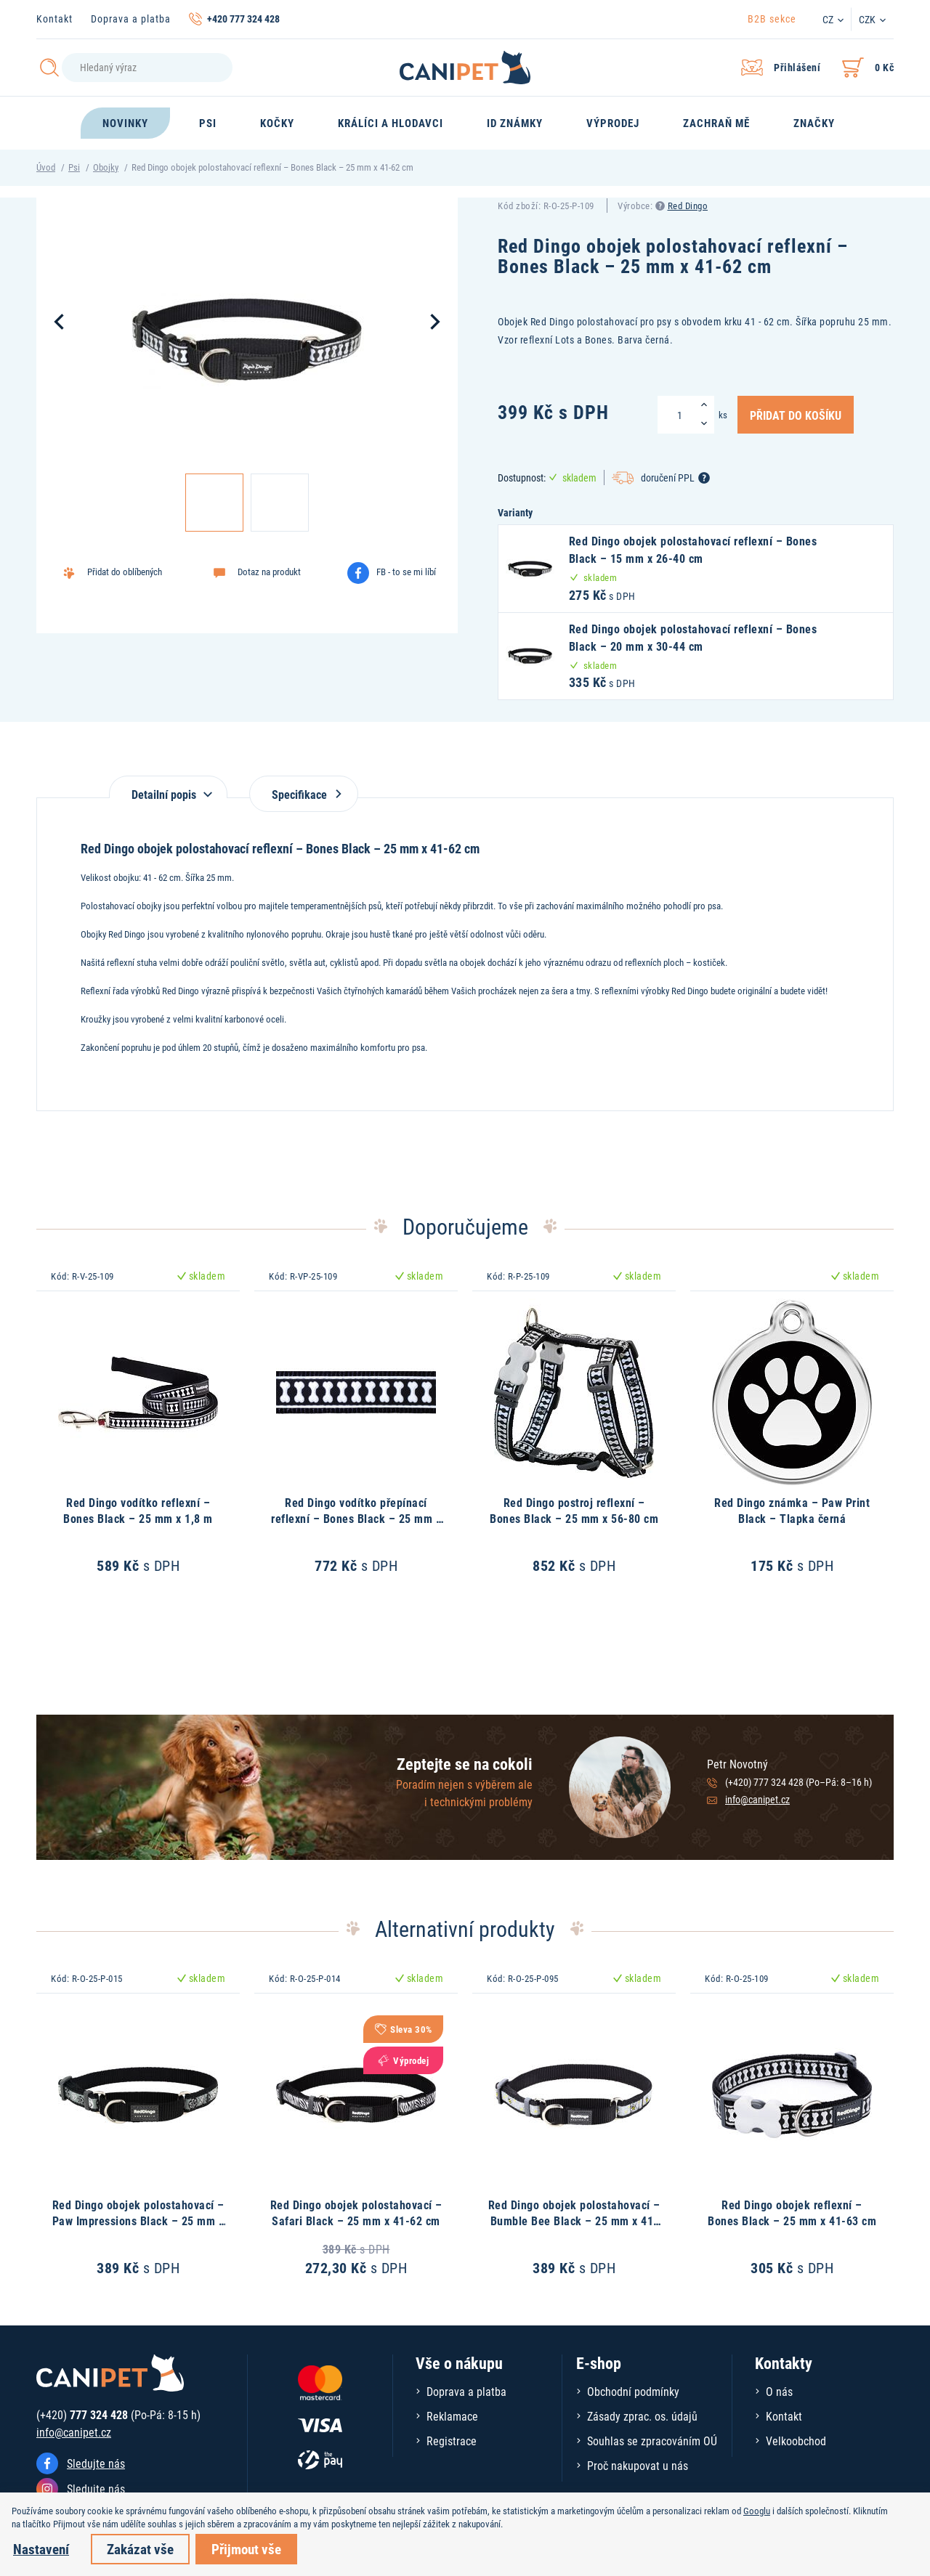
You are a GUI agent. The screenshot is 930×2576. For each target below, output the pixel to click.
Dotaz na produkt (269, 571)
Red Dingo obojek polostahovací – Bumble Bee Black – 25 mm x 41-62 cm (574, 2221)
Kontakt (54, 18)
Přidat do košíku (795, 415)
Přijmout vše (246, 2549)
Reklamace (452, 2415)
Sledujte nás (96, 2463)
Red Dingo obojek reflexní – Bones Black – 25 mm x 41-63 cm (792, 2212)
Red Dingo (688, 205)
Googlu (756, 2510)
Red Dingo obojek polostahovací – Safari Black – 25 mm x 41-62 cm (356, 2212)
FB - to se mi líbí (406, 571)
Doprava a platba (131, 18)
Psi (74, 167)
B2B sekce (772, 18)
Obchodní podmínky (633, 2391)
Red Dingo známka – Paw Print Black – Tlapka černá (792, 1510)
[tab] (168, 787)
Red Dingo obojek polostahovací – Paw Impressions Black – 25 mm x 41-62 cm (138, 2221)
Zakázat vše (140, 2549)
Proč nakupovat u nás (637, 2465)
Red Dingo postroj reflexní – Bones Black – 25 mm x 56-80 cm (574, 1510)
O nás (779, 2391)
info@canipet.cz (757, 1799)
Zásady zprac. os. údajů (642, 2415)
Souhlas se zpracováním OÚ (652, 2440)
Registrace (451, 2440)
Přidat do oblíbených (124, 571)
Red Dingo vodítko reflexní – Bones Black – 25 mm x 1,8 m (138, 1510)
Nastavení (41, 2549)
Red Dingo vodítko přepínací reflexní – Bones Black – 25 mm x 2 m (356, 1519)
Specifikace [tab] (304, 794)
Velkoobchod (796, 2440)
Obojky (105, 167)
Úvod (45, 167)
